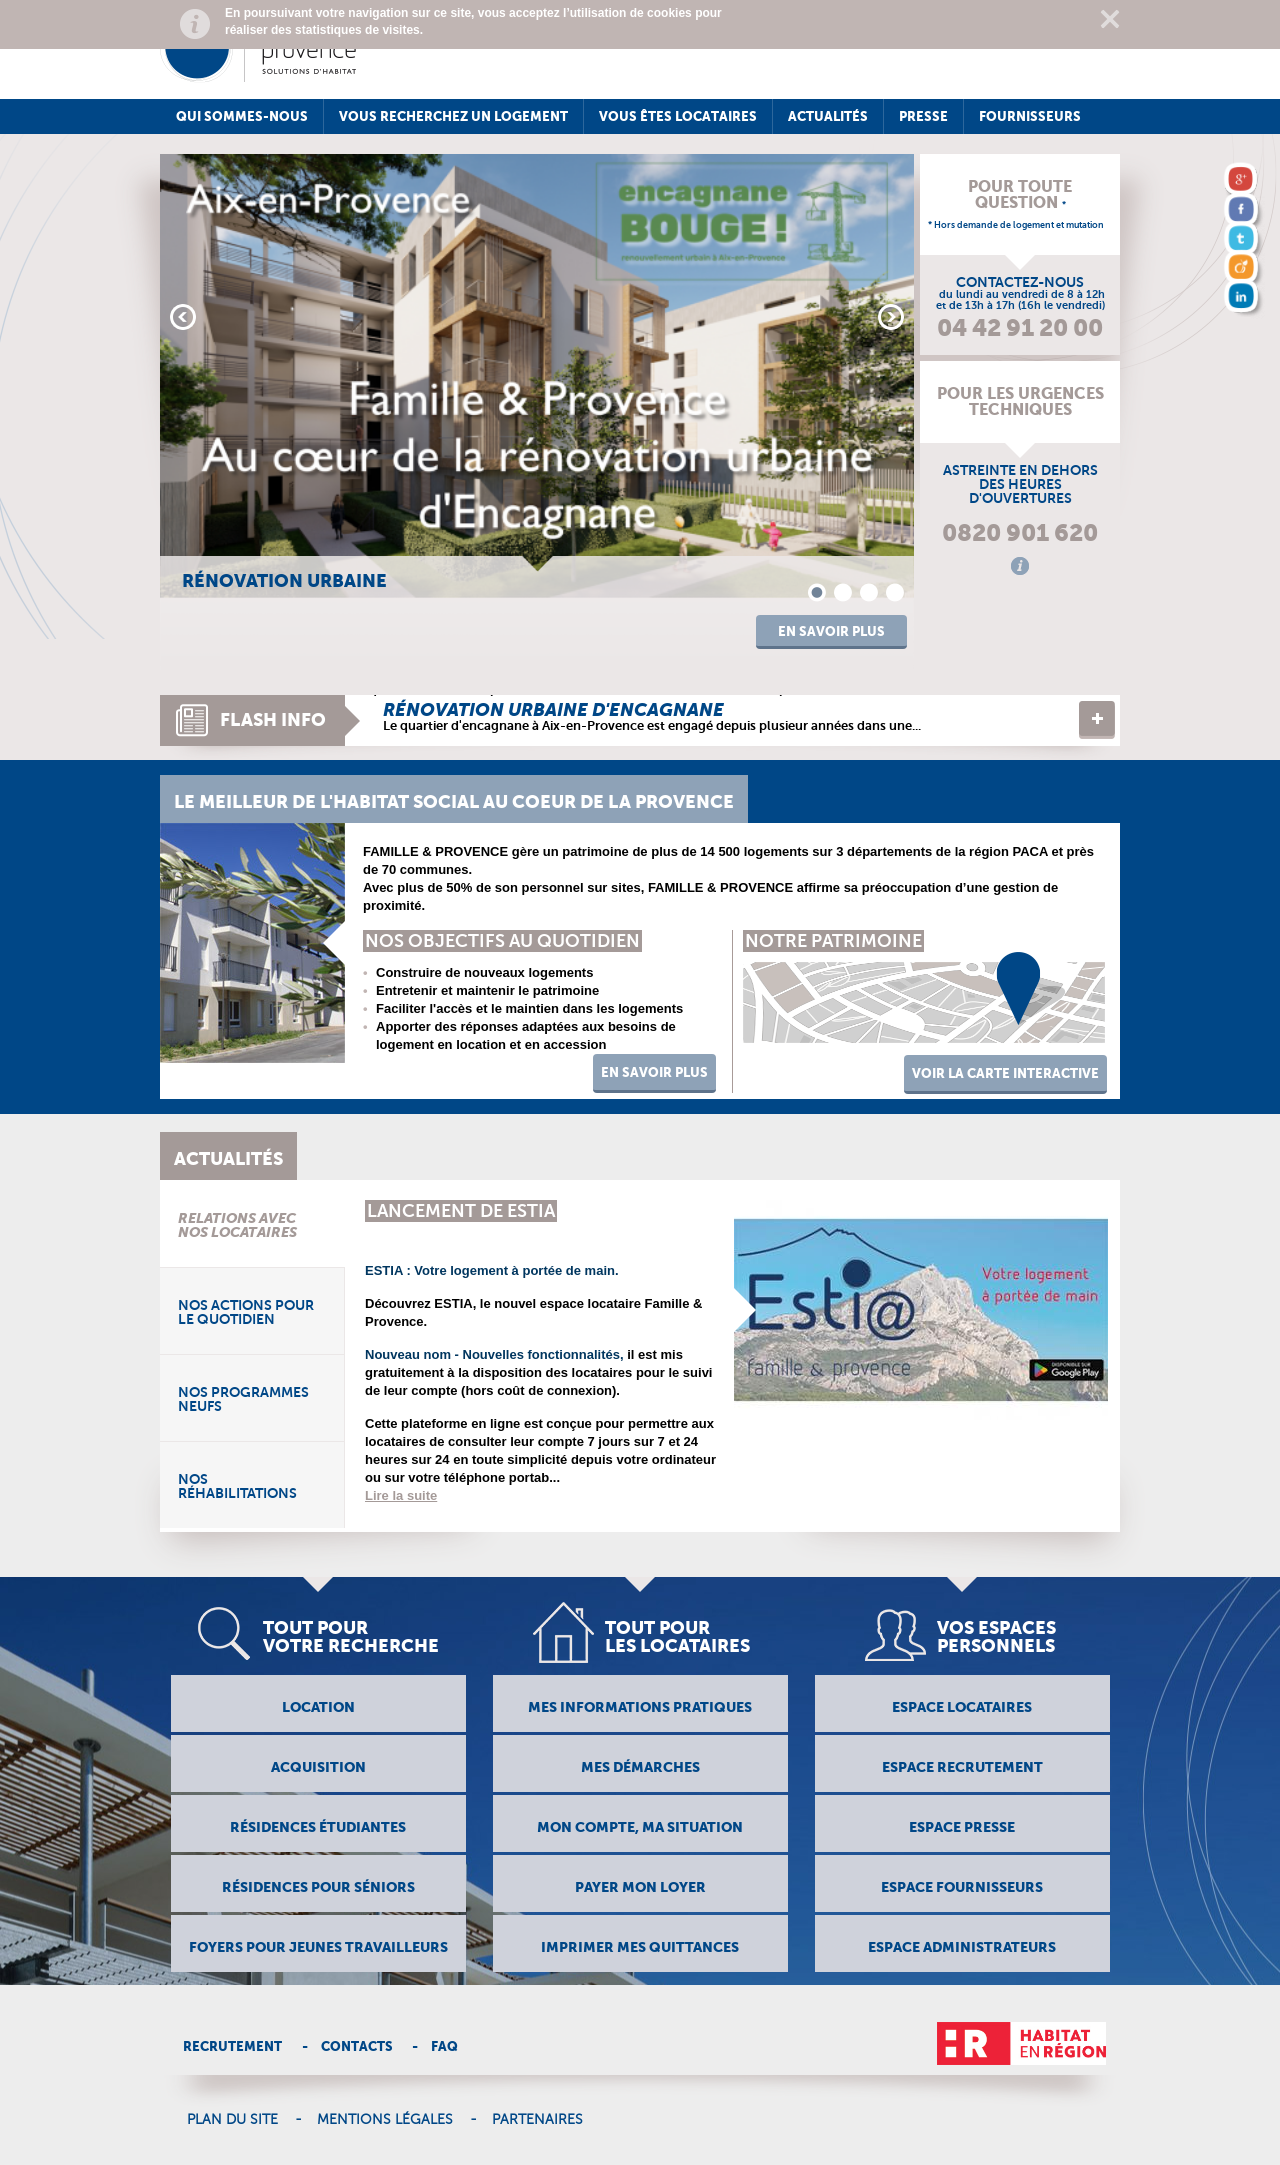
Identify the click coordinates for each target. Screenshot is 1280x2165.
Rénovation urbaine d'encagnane (553, 709)
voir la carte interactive (1005, 1073)
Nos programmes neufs (243, 1399)
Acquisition (318, 1767)
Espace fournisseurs (962, 1887)
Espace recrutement (962, 1767)
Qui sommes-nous (242, 116)
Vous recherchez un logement (453, 116)
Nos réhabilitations (237, 1486)
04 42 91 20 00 (1020, 328)
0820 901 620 (1020, 533)
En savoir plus (831, 631)
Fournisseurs (1030, 116)
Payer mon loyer (640, 1887)
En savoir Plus (654, 1072)
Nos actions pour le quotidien (246, 1312)
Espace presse (962, 1827)
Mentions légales (385, 2120)
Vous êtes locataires (678, 116)
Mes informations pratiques (640, 1707)
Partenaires (537, 2120)
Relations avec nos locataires (237, 1225)
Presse (923, 116)
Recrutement (232, 2046)
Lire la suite (1097, 720)
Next (891, 317)
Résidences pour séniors (318, 1887)
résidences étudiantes (318, 1827)
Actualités (828, 116)
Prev (183, 317)
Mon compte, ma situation (640, 1827)
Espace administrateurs (962, 1947)
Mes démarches (640, 1767)
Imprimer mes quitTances (640, 1947)
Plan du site (232, 2120)
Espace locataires (962, 1707)
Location (318, 1707)
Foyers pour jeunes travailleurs (318, 1947)
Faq (444, 2046)
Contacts (357, 2046)
